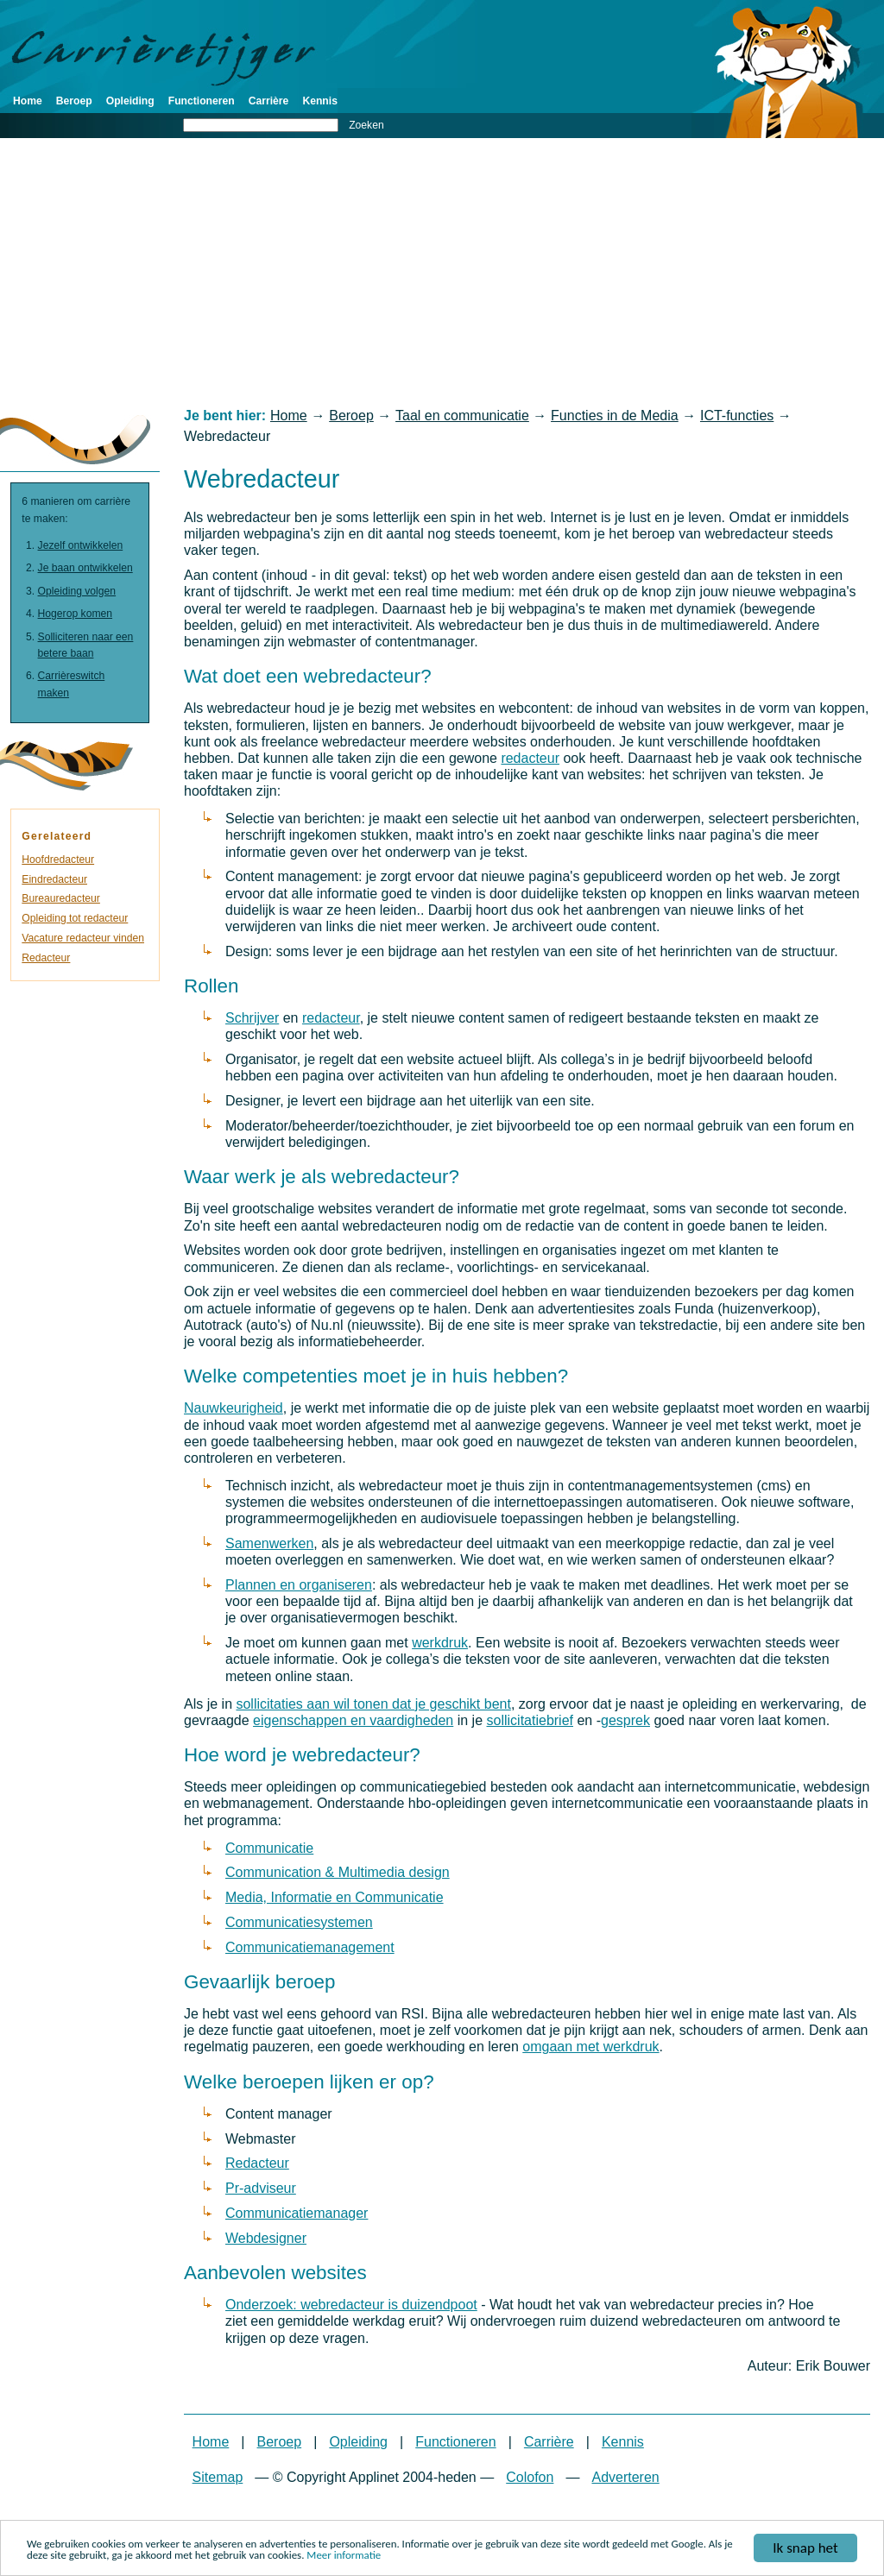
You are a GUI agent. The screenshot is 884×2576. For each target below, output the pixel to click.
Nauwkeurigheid (233, 1408)
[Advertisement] (442, 273)
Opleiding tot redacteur (75, 918)
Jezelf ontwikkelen (80, 545)
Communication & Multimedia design (337, 1872)
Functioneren (201, 101)
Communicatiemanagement (310, 1947)
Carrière (269, 101)
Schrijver (252, 1018)
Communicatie (269, 1848)
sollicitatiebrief (530, 1720)
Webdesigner (265, 2238)
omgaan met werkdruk (590, 2046)
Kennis (320, 101)
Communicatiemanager (296, 2213)
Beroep (74, 101)
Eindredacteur (54, 879)
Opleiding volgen (77, 591)
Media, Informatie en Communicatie (334, 1897)
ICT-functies (737, 415)
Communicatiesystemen (299, 1922)
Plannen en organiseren (298, 1585)
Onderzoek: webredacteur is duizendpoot (351, 2304)
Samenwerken (269, 1543)
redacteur (530, 758)
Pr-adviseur (260, 2188)
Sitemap (218, 2477)
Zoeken (366, 125)
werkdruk (440, 1642)
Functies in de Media (615, 415)
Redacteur (257, 2163)
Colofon (529, 2477)
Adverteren (625, 2477)
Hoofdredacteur (58, 859)
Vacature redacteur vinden (83, 938)
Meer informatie (343, 2556)
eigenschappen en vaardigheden (353, 1720)
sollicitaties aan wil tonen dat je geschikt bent (373, 1704)
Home (27, 101)
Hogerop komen (75, 614)
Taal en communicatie (462, 415)
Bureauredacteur (61, 898)
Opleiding (130, 101)
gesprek (625, 1720)
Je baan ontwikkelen (85, 568)
